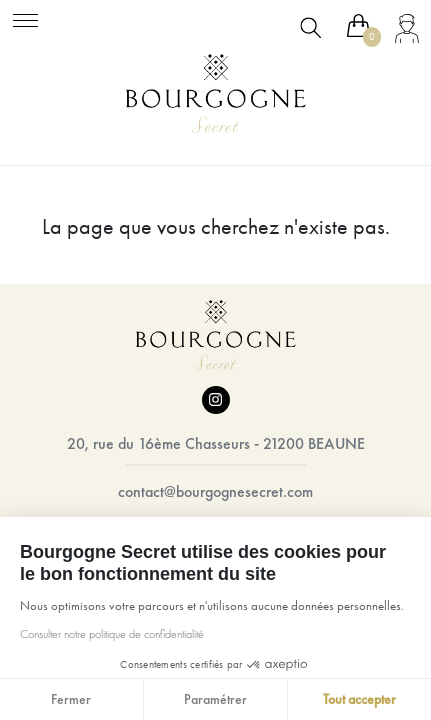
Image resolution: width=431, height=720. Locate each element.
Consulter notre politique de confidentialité (107, 634)
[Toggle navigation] (25, 17)
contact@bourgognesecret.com (215, 491)
